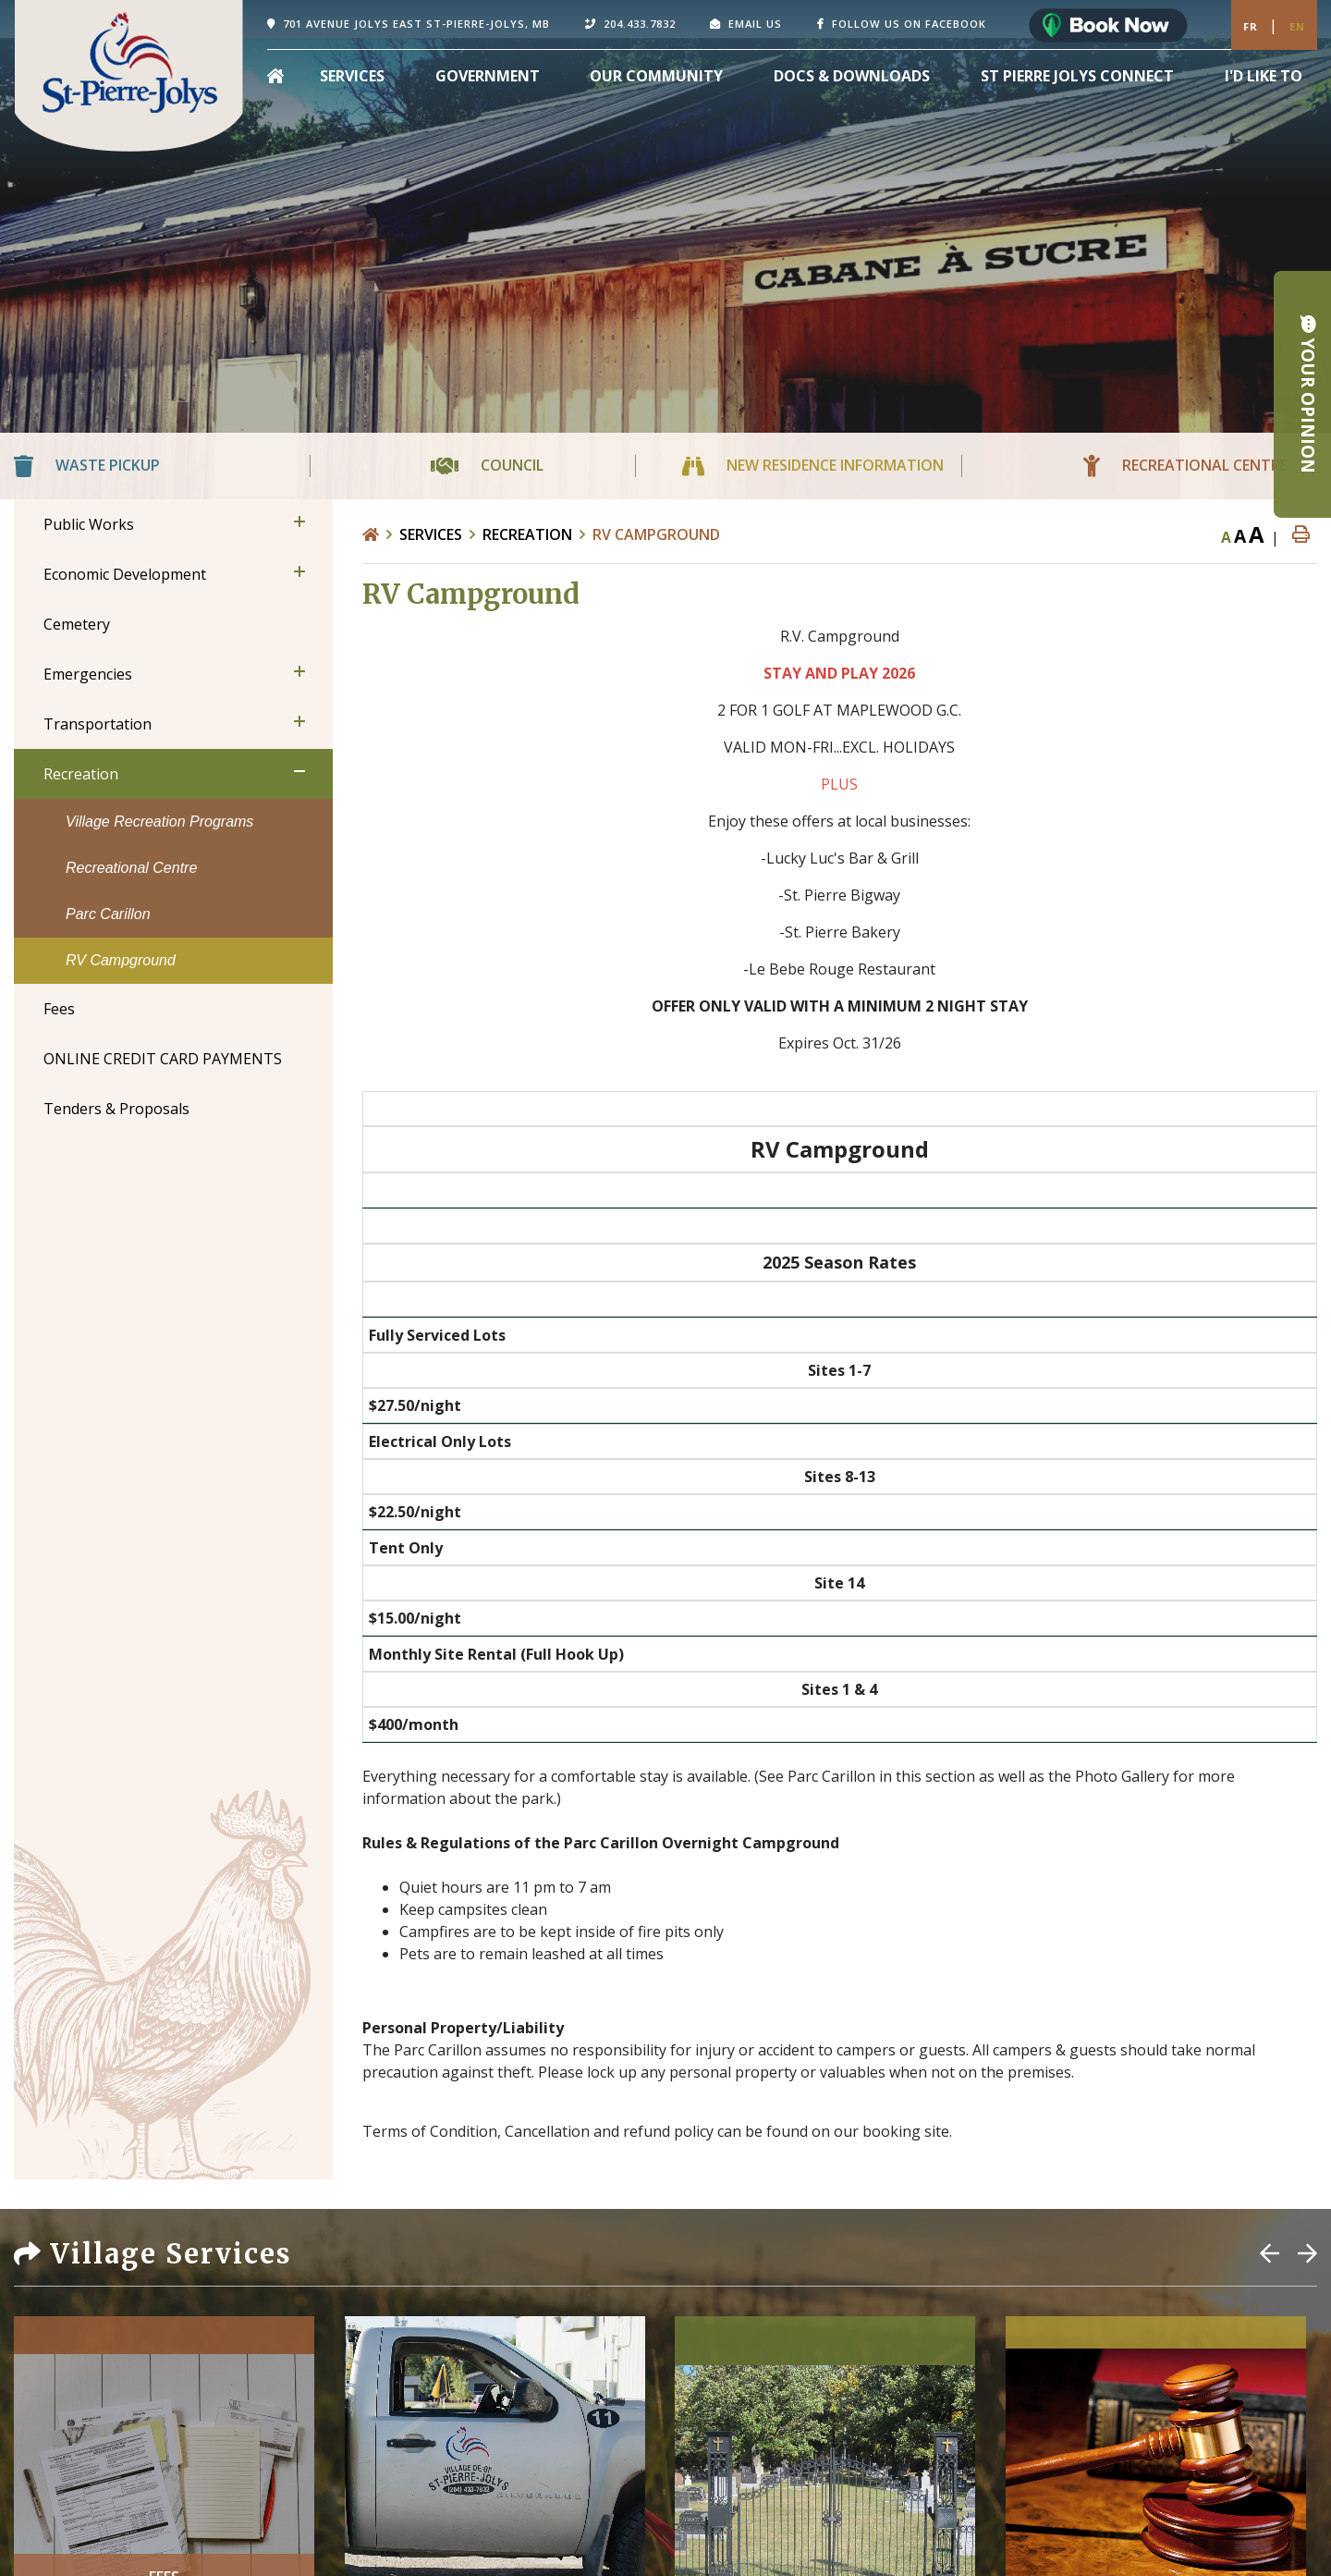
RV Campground (656, 534)
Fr (1250, 26)
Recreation (527, 534)
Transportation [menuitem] (97, 724)
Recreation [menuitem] (80, 774)
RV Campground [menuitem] (121, 960)
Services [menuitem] (352, 76)
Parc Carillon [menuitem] (108, 914)
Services (430, 534)
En (1297, 26)
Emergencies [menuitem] (87, 674)
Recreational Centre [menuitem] (131, 868)
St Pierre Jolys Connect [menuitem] (1077, 76)
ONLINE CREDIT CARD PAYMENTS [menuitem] (162, 1059)
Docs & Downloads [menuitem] (852, 76)
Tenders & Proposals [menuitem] (116, 1108)
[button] (299, 521)
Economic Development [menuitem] (124, 574)
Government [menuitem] (487, 76)
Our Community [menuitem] (656, 76)
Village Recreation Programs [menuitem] (159, 821)
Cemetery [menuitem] (76, 624)
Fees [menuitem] (59, 1009)
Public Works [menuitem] (88, 524)
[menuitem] (275, 76)
